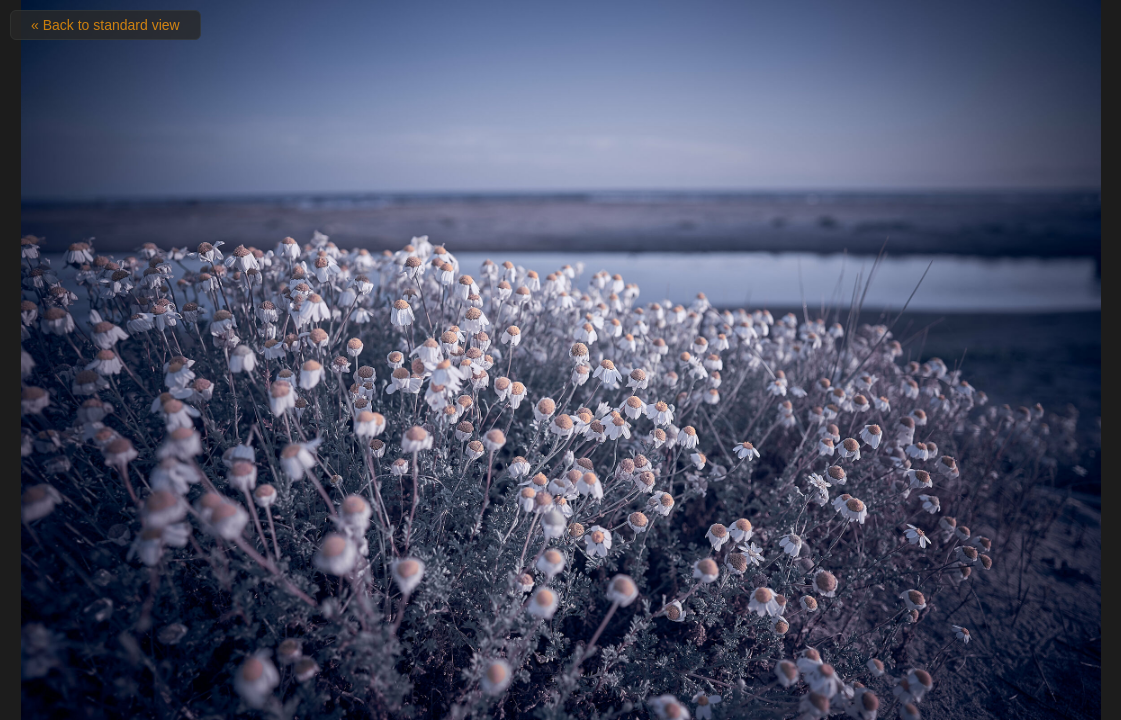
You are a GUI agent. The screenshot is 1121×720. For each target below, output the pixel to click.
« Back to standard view (105, 25)
